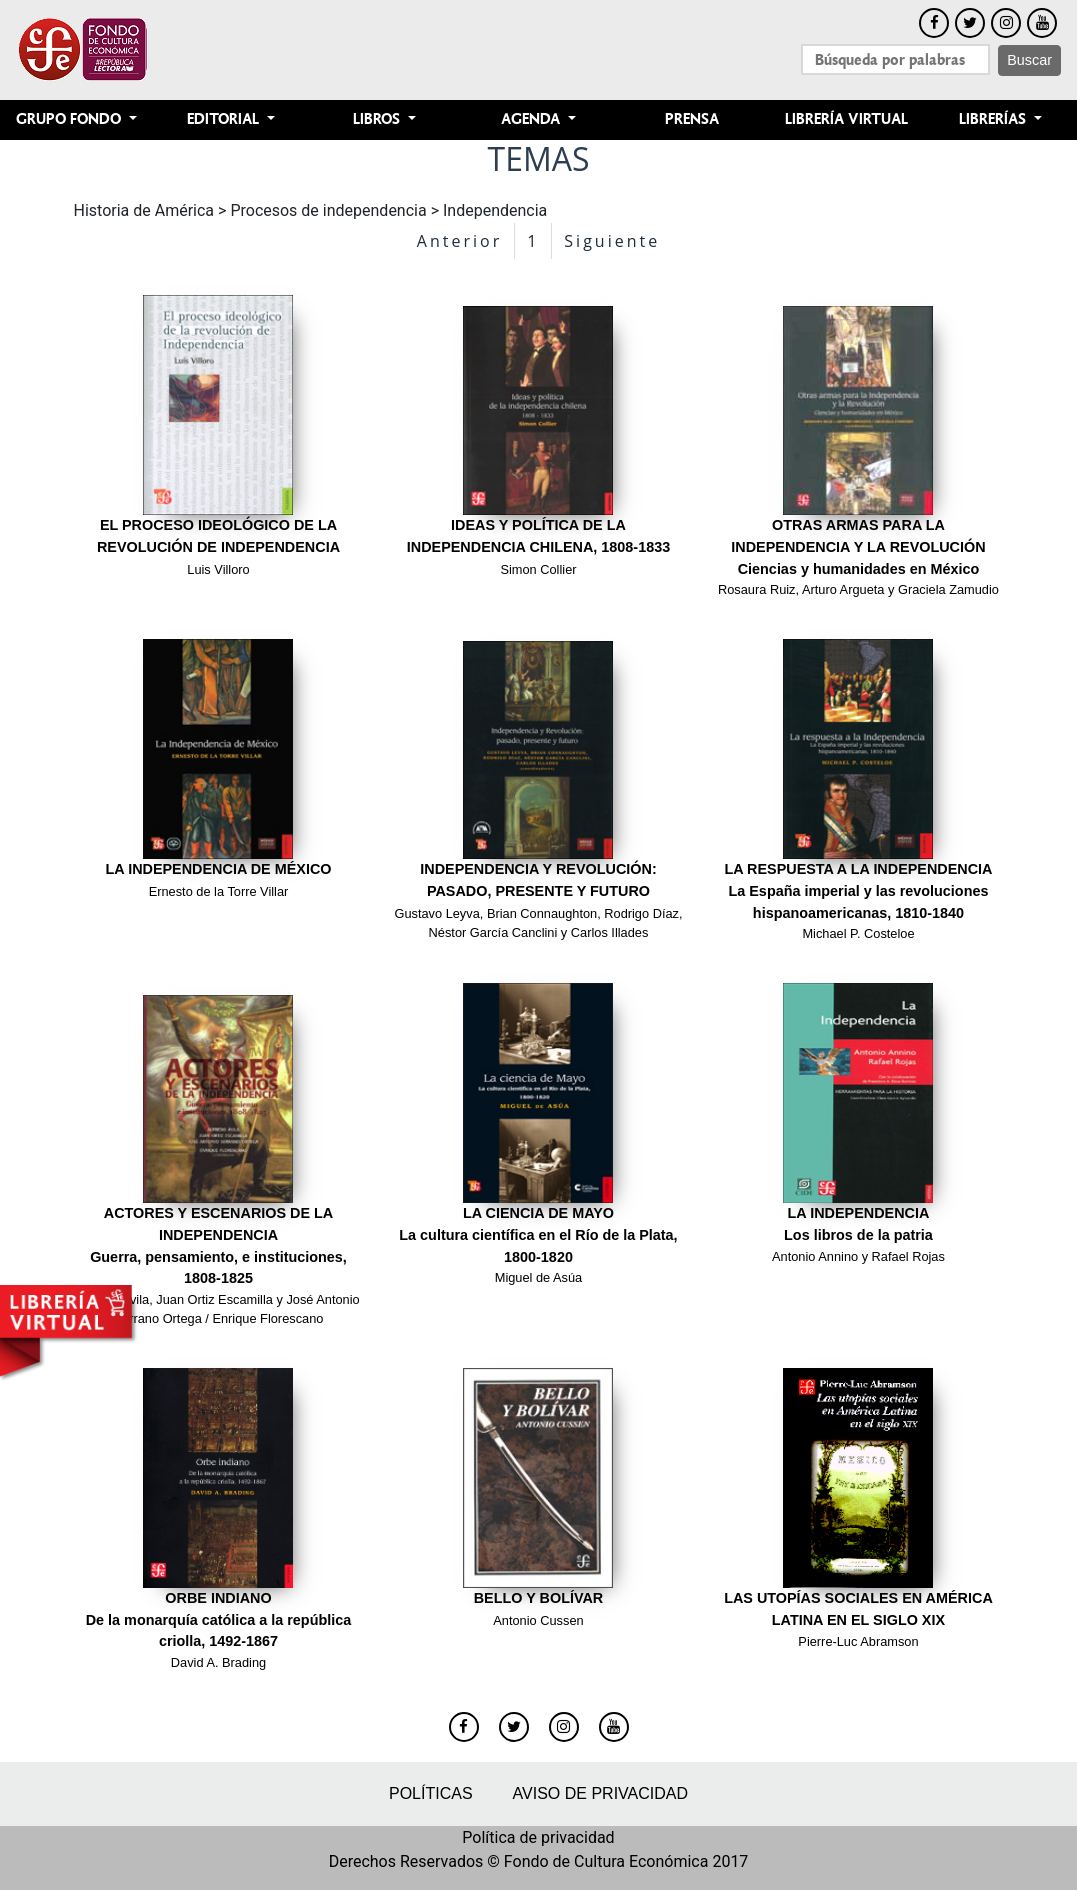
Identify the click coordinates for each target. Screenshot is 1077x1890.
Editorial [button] (225, 119)
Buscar (1029, 60)
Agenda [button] (532, 119)
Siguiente (612, 241)
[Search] (895, 59)
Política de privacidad (538, 1837)
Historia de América (144, 210)
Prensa (692, 119)
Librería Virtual (846, 119)
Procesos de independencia (328, 210)
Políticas (431, 1793)
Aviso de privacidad (600, 1793)
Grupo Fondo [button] (70, 119)
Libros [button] (378, 119)
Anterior (459, 241)
